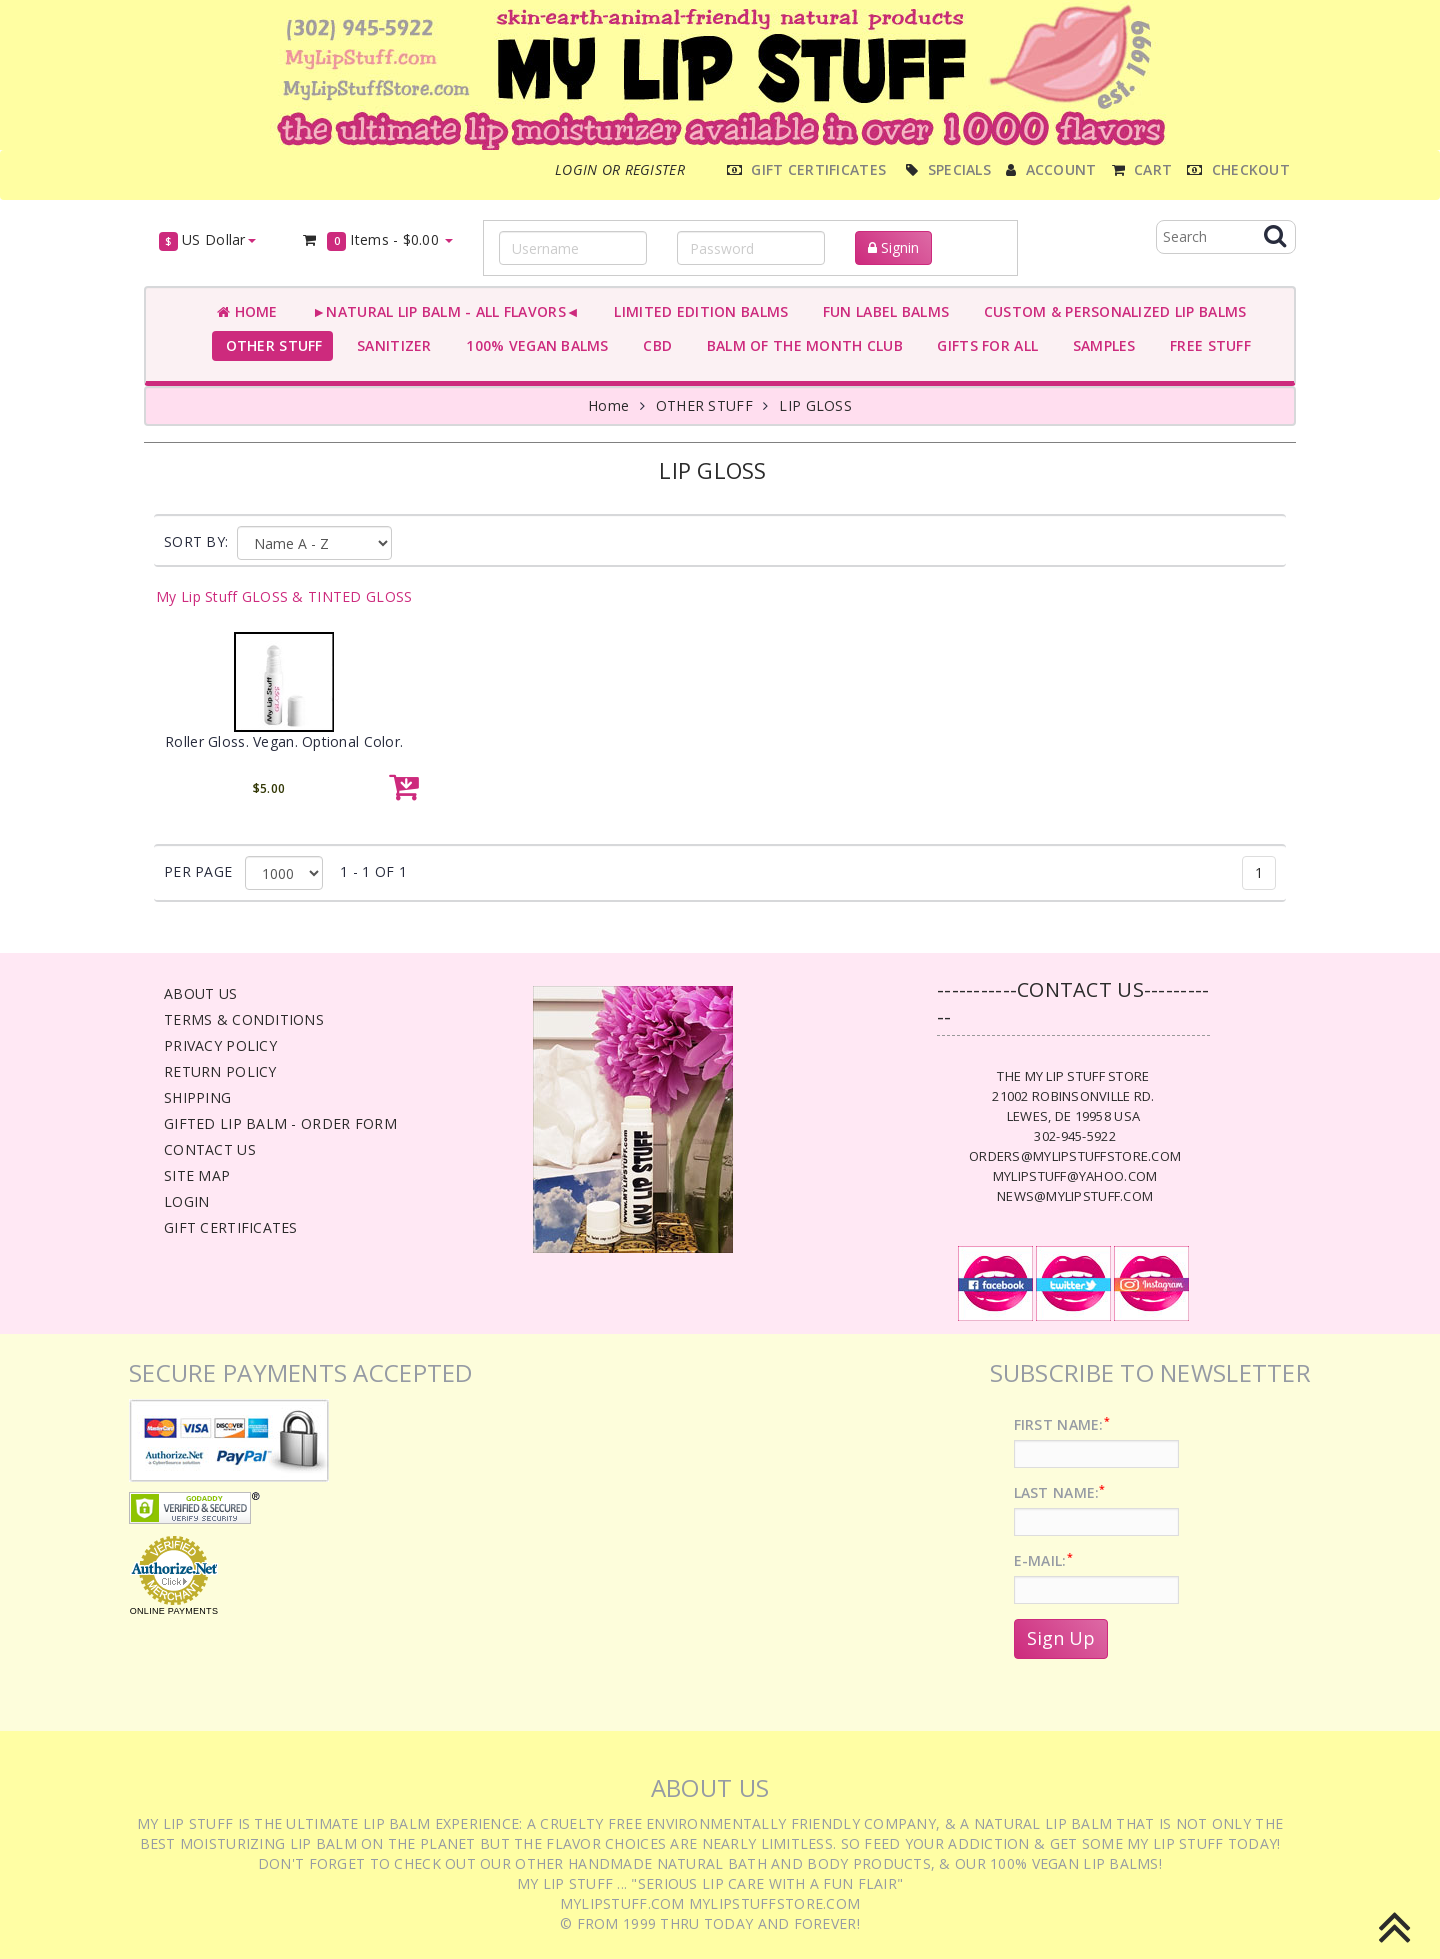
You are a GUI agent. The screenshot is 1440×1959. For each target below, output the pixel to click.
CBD (653, 345)
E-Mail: (1043, 1560)
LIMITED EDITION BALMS (697, 311)
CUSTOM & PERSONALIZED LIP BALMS (1110, 311)
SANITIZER (390, 345)
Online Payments (174, 1611)
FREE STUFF (1206, 345)
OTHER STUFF (270, 345)
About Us (200, 993)
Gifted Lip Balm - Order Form (280, 1123)
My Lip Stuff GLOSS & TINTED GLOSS (284, 596)
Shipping (197, 1097)
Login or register (620, 169)
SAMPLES (1100, 345)
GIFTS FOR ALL (983, 345)
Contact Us (210, 1149)
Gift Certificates (231, 1227)
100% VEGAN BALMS (533, 345)
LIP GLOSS (815, 405)
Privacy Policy (220, 1045)
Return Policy (220, 1071)
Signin (893, 247)
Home (247, 311)
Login (186, 1201)
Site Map (197, 1175)
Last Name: (1060, 1492)
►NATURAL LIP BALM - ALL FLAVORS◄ (442, 311)
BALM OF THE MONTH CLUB (800, 345)
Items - (377, 240)
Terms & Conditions (244, 1019)
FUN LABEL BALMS (881, 311)
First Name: (1062, 1424)
